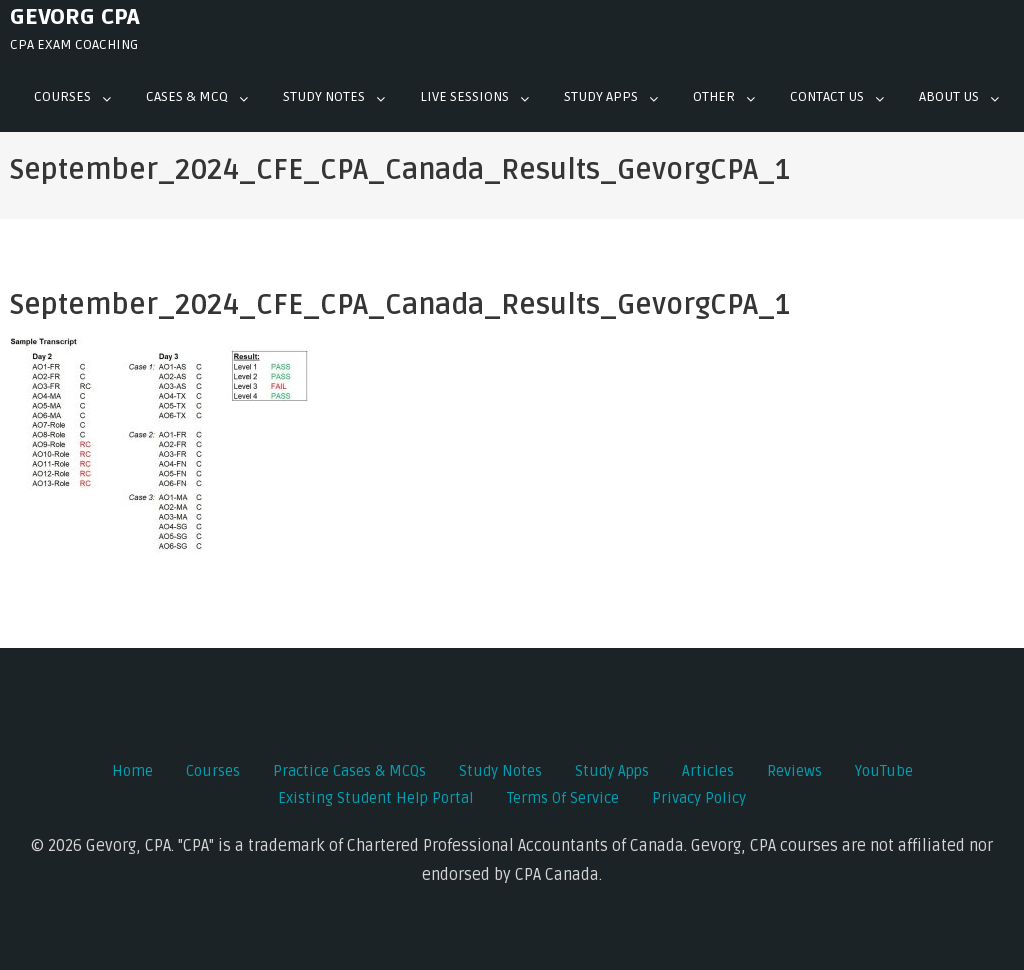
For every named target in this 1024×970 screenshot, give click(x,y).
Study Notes (324, 96)
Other (714, 96)
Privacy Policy (699, 798)
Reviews (794, 771)
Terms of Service (563, 798)
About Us (949, 96)
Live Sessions (464, 96)
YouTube (884, 771)
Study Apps (601, 96)
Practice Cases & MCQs (349, 771)
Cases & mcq (187, 96)
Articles (708, 771)
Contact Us (827, 96)
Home (132, 771)
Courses (62, 96)
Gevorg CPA (75, 17)
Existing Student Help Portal (376, 798)
